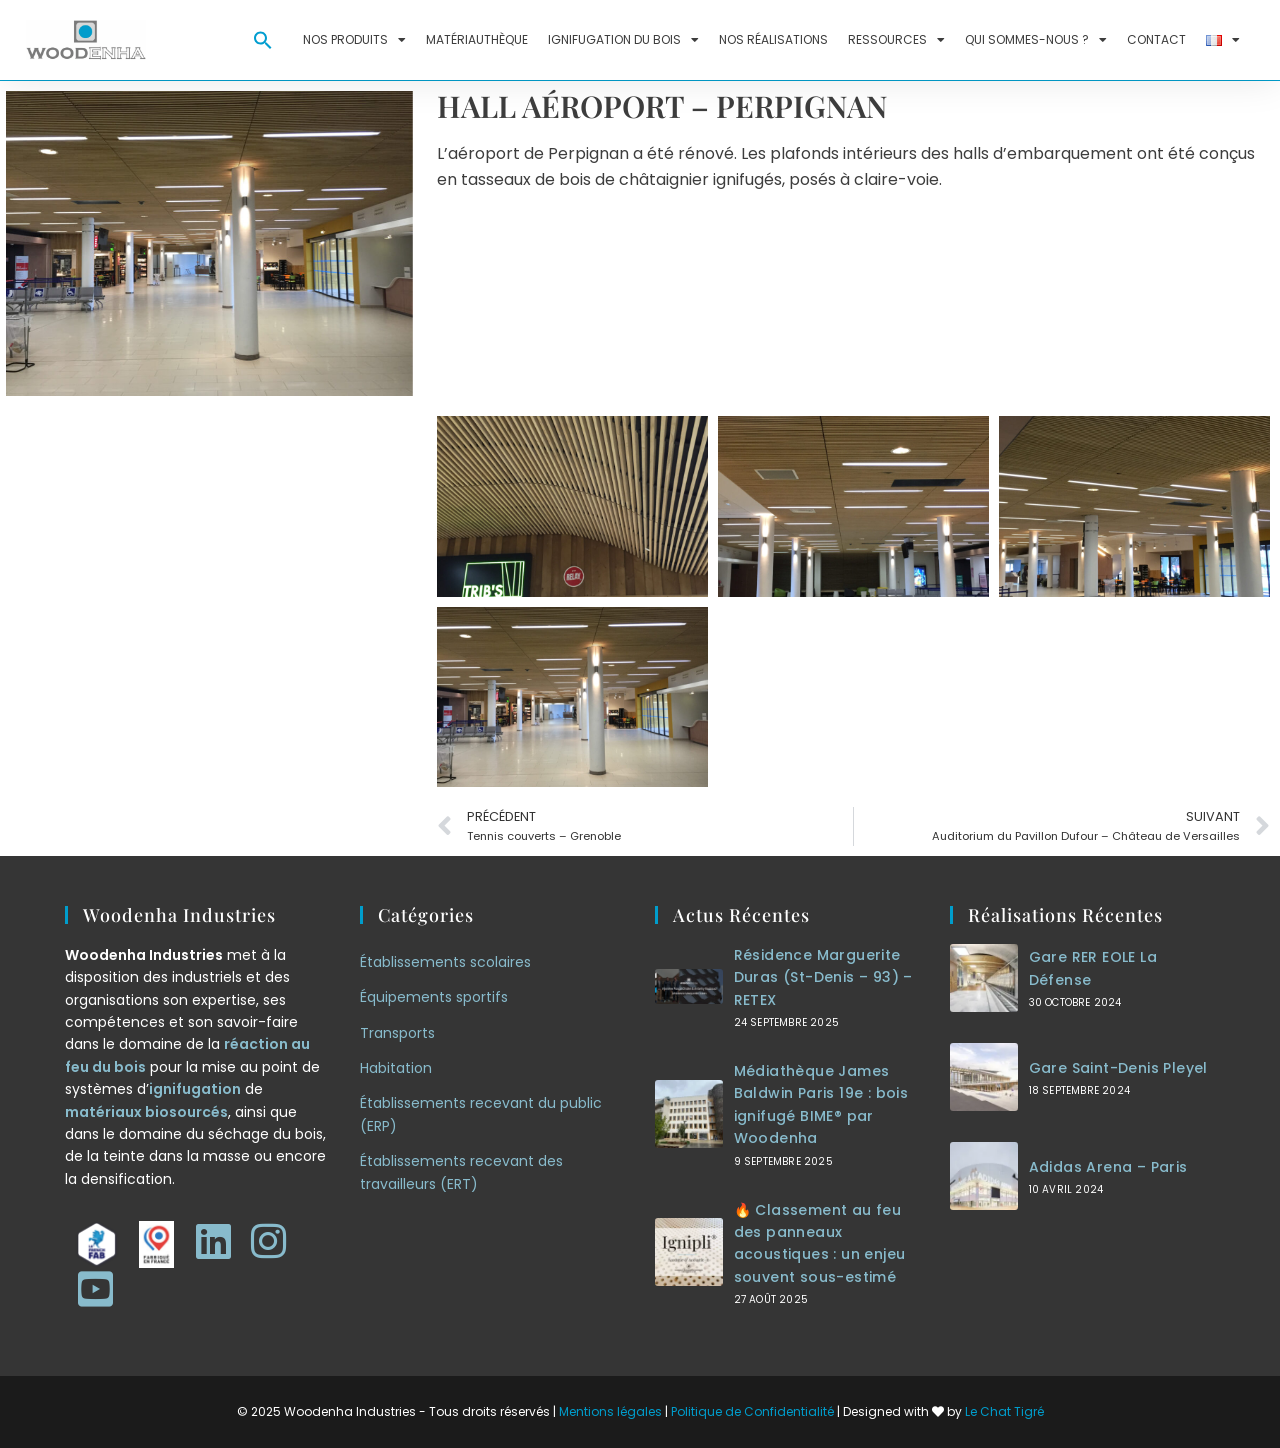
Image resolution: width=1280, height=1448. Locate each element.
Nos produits (354, 40)
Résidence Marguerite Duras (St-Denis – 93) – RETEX (823, 977)
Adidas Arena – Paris (1108, 1167)
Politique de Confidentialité (752, 1411)
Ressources (896, 40)
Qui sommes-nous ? (1036, 40)
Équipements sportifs (434, 997)
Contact (1156, 39)
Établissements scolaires (445, 962)
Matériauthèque (477, 39)
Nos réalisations (773, 39)
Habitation (396, 1068)
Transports (397, 1033)
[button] (263, 40)
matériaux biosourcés (146, 1112)
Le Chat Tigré (1004, 1411)
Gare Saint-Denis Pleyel (1118, 1068)
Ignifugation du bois (623, 40)
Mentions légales (610, 1411)
